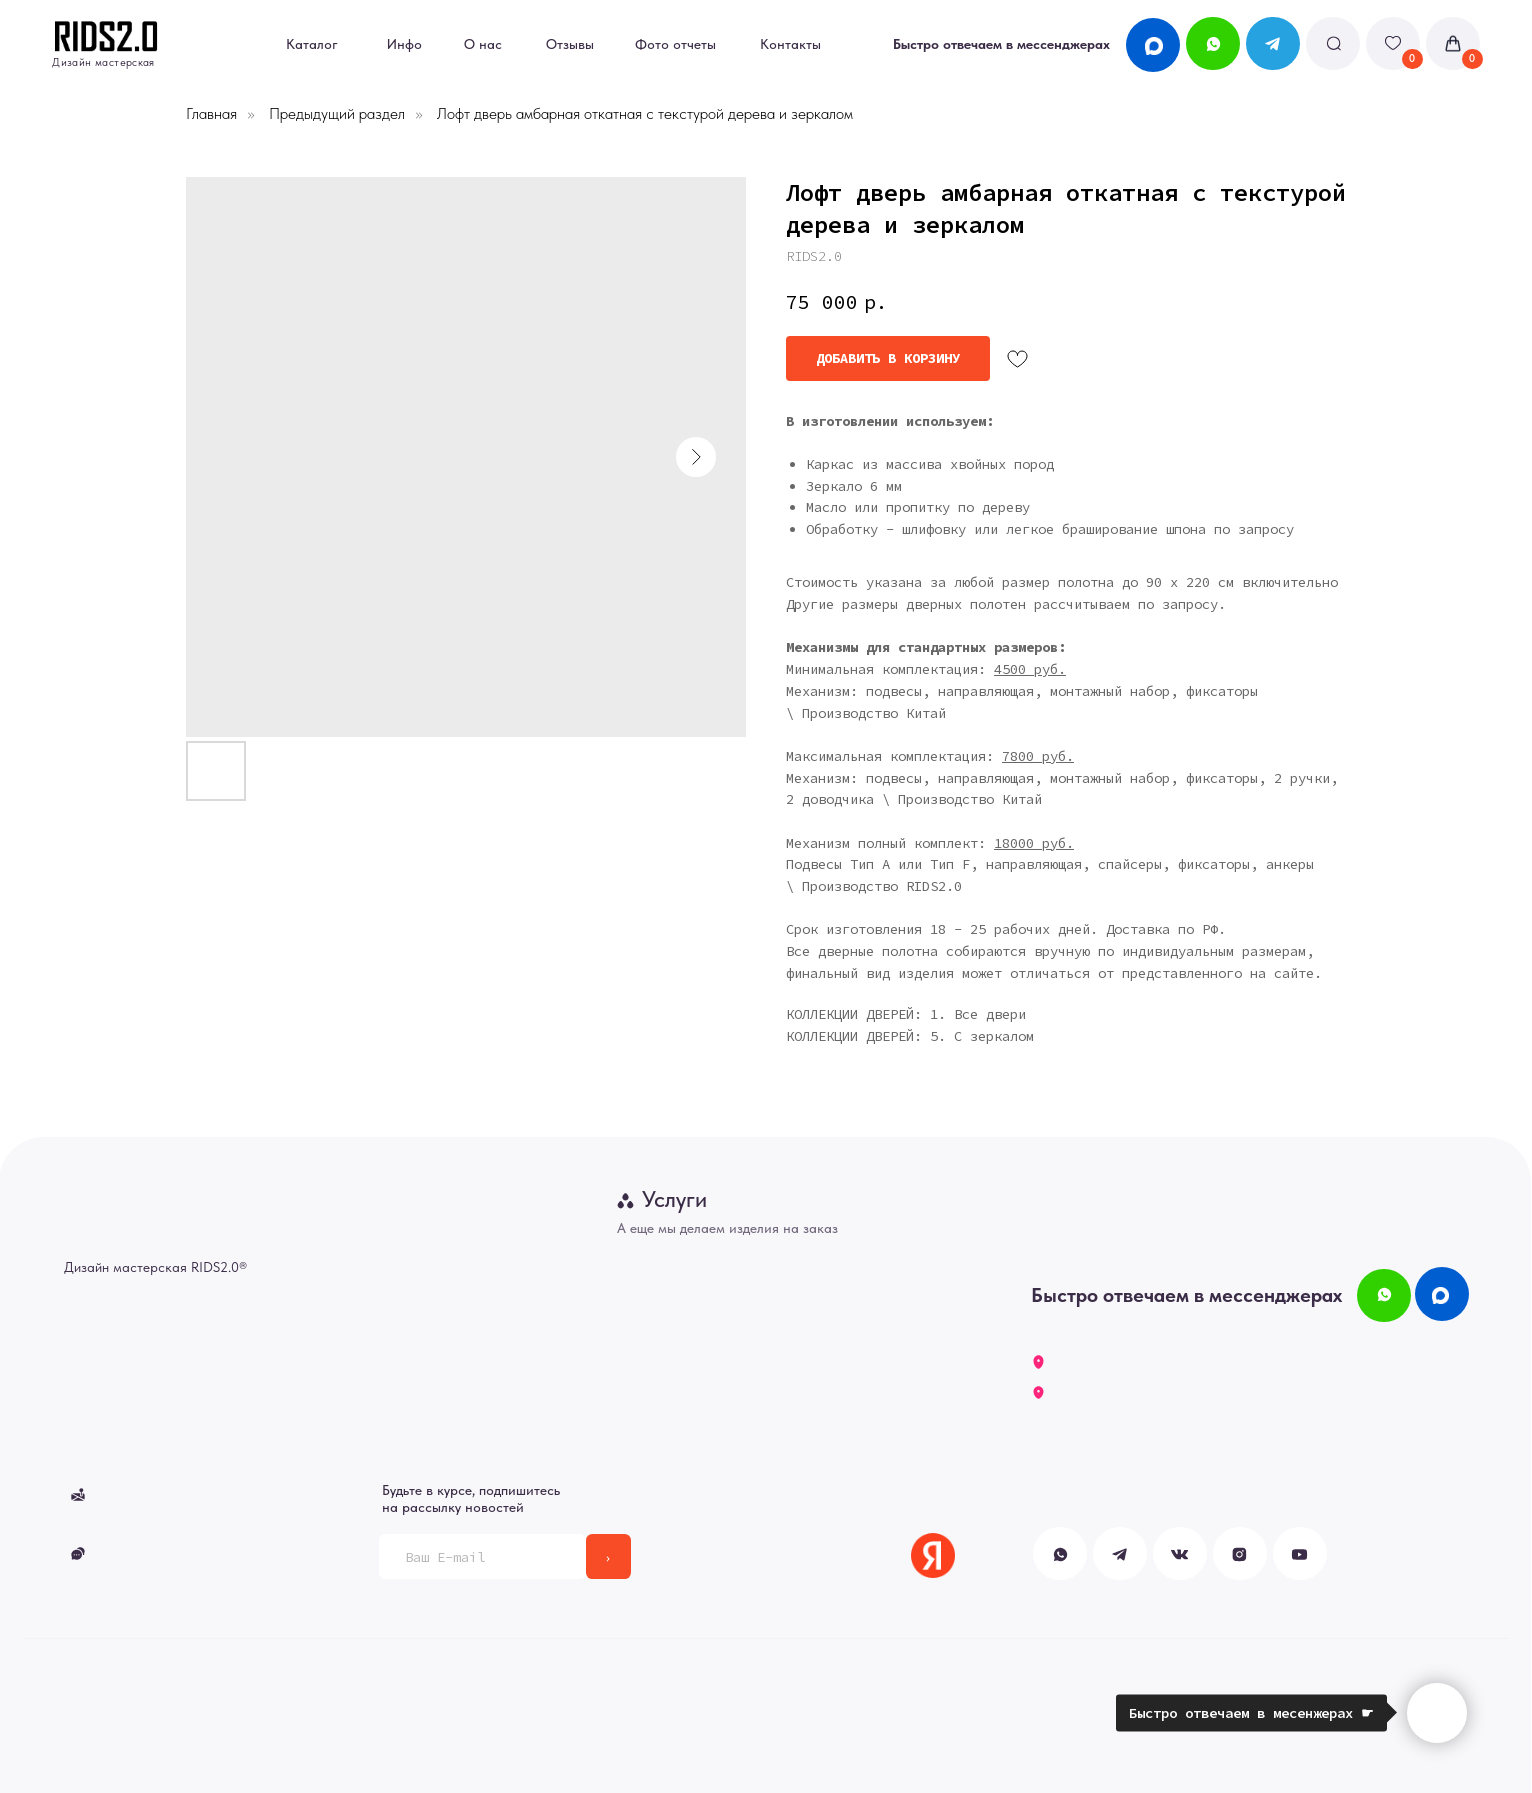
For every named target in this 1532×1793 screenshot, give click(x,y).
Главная (211, 113)
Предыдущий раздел (337, 113)
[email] (482, 1556)
